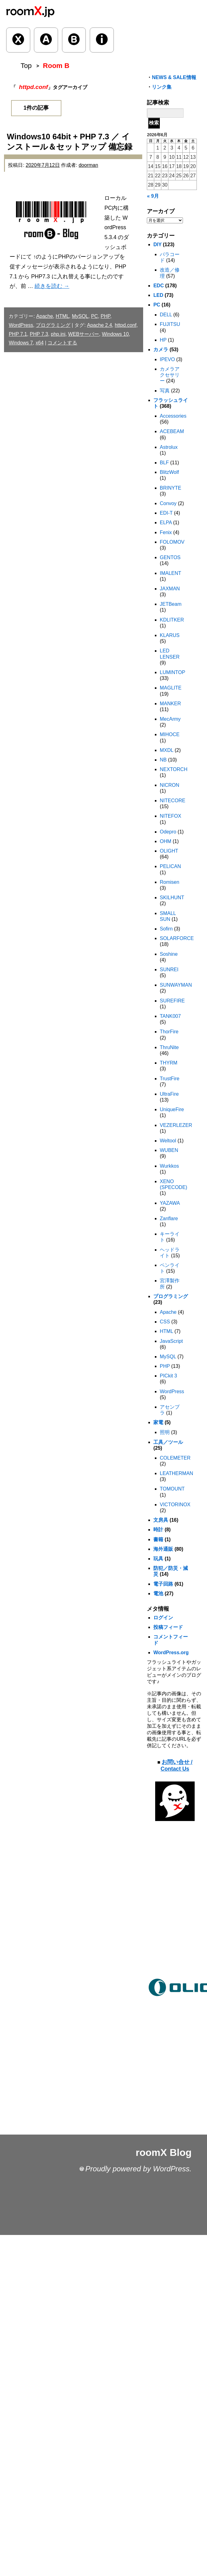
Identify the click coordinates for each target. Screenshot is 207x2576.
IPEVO (167, 359)
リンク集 (162, 87)
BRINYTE (170, 488)
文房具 (160, 1520)
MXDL (166, 750)
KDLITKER (172, 619)
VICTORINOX (175, 1504)
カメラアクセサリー (170, 374)
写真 (165, 390)
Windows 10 (115, 334)
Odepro (168, 831)
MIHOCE (170, 734)
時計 (158, 1529)
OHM (165, 841)
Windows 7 (21, 342)
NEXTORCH (174, 769)
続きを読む (52, 286)
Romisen (169, 882)
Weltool (168, 1140)
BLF (164, 462)
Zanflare (169, 1218)
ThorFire (169, 1031)
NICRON (169, 785)
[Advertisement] (175, 1912)
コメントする (62, 342)
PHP (105, 316)
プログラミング (53, 325)
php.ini (58, 334)
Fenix (166, 532)
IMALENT (170, 573)
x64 (40, 342)
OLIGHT (169, 851)
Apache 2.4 (99, 325)
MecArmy (170, 719)
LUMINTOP (172, 672)
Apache (44, 316)
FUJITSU (170, 324)
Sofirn (166, 928)
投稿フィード (168, 1627)
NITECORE (172, 800)
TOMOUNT (172, 1488)
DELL (166, 314)
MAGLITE (170, 687)
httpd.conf (125, 325)
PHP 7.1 (18, 334)
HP (163, 340)
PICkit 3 (168, 1375)
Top (26, 66)
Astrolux (169, 447)
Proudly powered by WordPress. (138, 2168)
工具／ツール (168, 1442)
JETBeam (170, 604)
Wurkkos (169, 1166)
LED (158, 295)
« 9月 (153, 196)
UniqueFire (172, 1109)
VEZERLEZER (176, 1125)
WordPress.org (170, 1652)
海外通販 (163, 1549)
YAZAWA (170, 1203)
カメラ (160, 349)
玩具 (158, 1558)
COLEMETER (175, 1458)
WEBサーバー (83, 334)
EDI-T (166, 513)
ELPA (166, 522)
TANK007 (170, 1016)
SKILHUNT (172, 897)
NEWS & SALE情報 (174, 77)
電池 (158, 1593)
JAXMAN (170, 588)
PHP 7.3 (39, 334)
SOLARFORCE (177, 938)
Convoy (168, 503)
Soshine (169, 954)
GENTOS (170, 557)
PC (94, 316)
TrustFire (169, 1078)
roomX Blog (164, 2152)
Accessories (173, 416)
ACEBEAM (172, 431)
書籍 (158, 1539)
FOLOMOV (172, 542)
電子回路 (163, 1584)
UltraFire (169, 1094)
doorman (88, 165)
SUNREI (169, 969)
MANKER (170, 703)
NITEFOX (170, 816)
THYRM (168, 1062)
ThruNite (169, 1047)
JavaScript (171, 1341)
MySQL (80, 316)
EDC (158, 285)
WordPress (21, 325)
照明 (165, 1432)
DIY (157, 244)
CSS (165, 1321)
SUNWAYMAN (176, 985)
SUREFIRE (172, 1000)
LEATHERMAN (176, 1473)
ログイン (163, 1617)
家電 (158, 1422)
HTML (62, 316)
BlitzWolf (169, 472)
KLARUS (170, 635)
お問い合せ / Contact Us (177, 1765)
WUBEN (169, 1150)
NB (163, 759)
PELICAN (170, 866)
